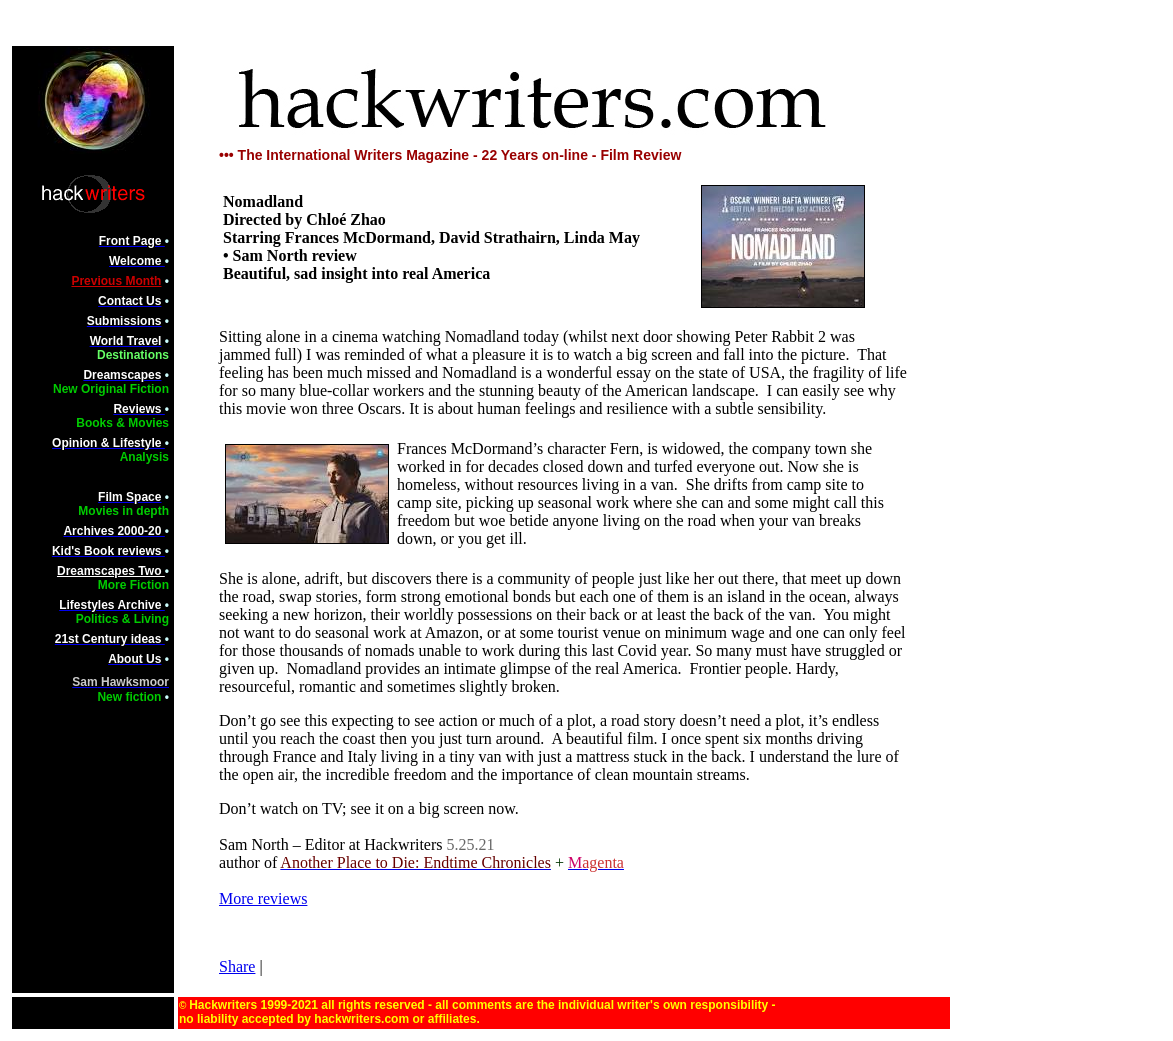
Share (237, 966)
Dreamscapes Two (111, 571)
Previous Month (116, 281)
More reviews (263, 898)
